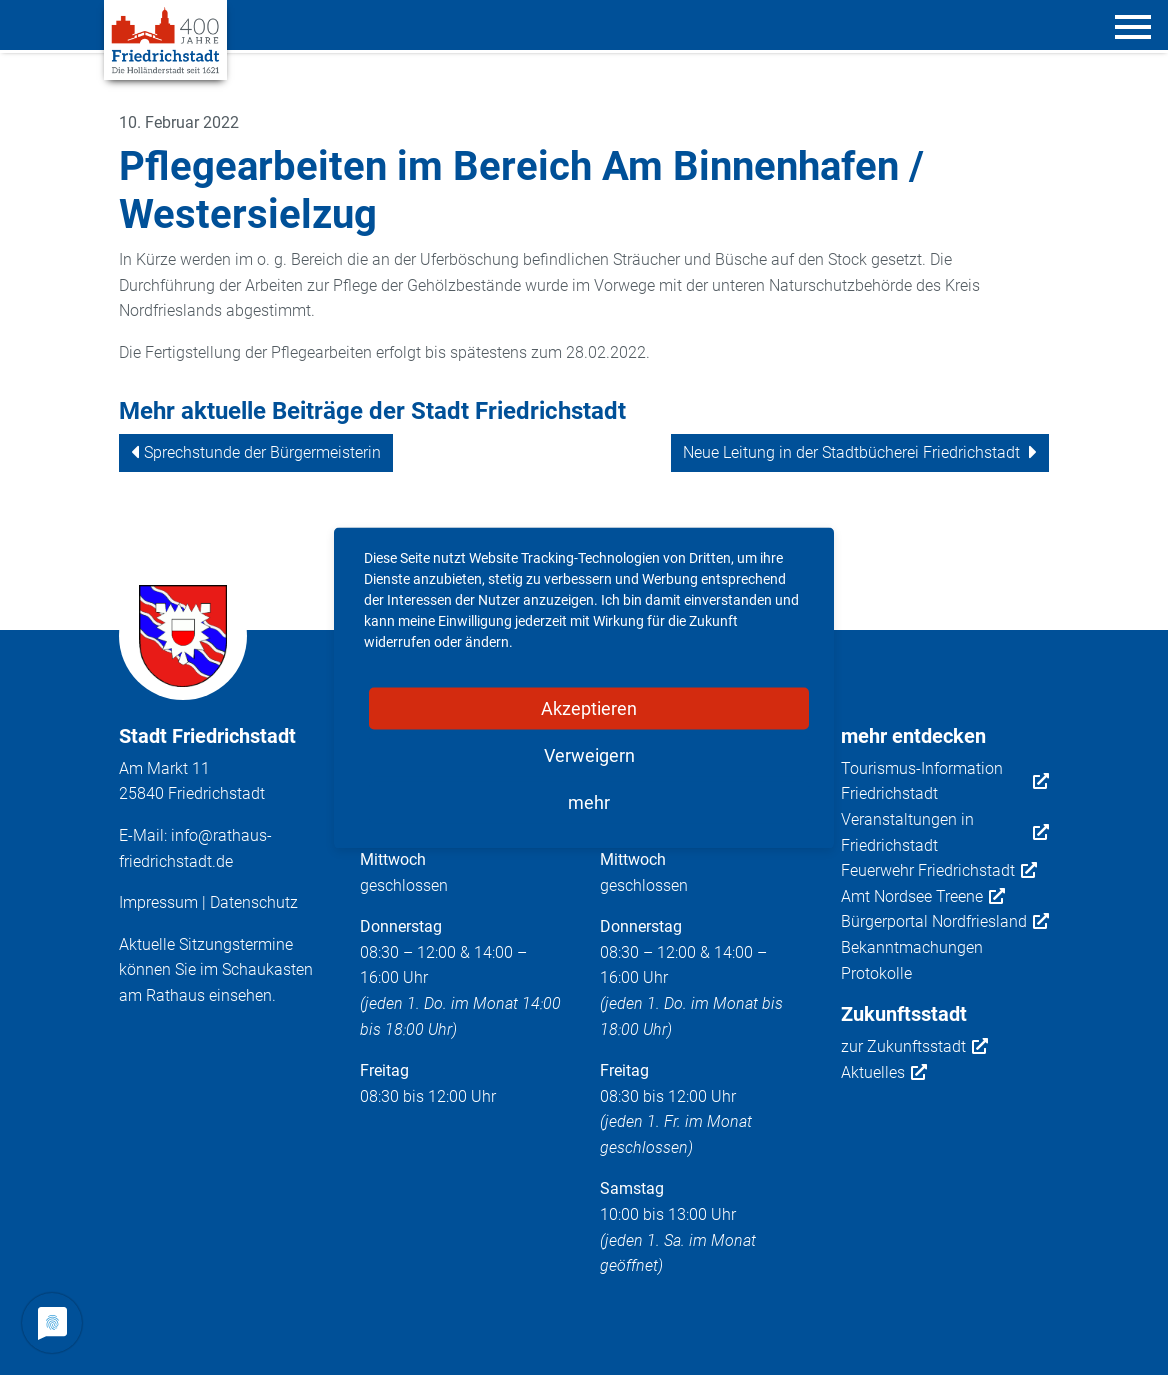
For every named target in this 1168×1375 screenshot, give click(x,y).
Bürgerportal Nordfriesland (945, 922)
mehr (589, 801)
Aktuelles (884, 1073)
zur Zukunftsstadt (914, 1047)
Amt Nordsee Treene (923, 897)
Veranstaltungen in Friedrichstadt (945, 832)
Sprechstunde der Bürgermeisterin (262, 452)
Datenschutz (254, 902)
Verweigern (589, 754)
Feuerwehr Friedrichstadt (939, 871)
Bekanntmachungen (912, 947)
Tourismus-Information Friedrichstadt (945, 781)
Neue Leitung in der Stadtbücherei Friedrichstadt (851, 452)
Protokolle (876, 973)
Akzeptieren (589, 707)
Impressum (158, 902)
